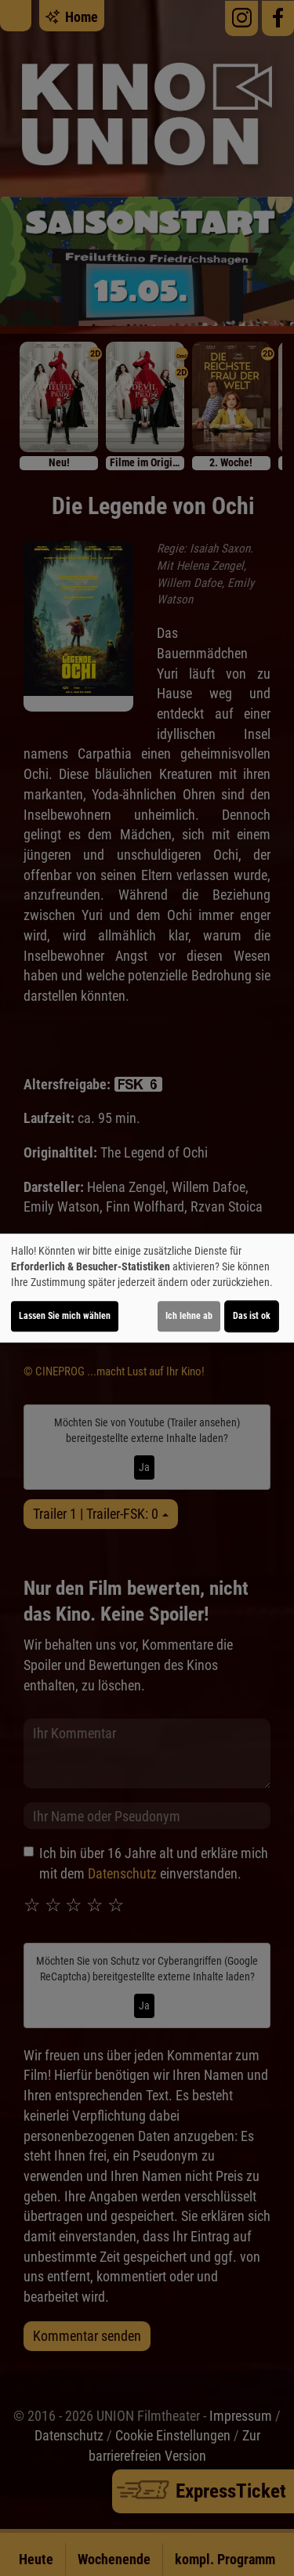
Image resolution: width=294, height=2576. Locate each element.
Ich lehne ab (188, 1315)
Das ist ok (251, 1315)
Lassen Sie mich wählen (65, 1315)
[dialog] (147, 1288)
